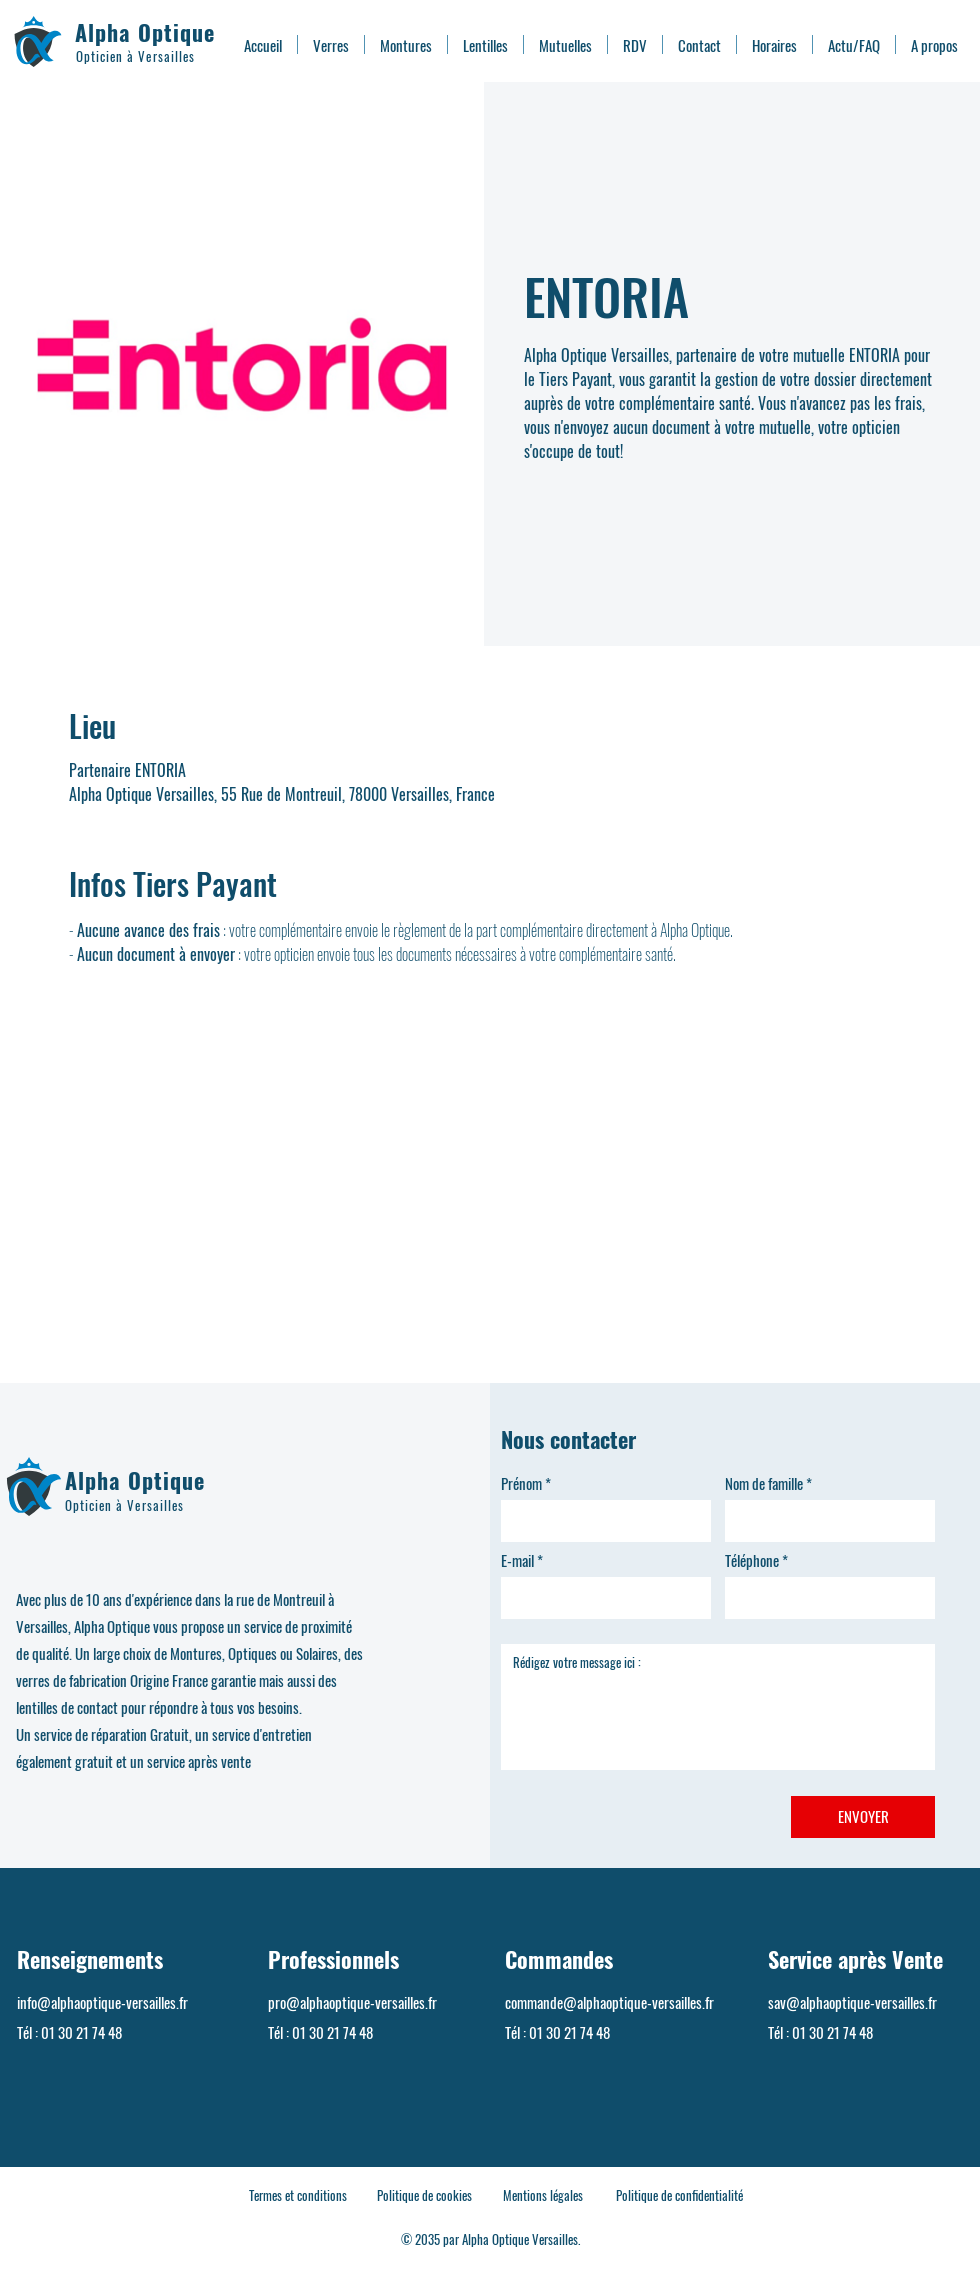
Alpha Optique (145, 32)
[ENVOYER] (863, 1817)
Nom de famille (764, 1483)
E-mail (517, 1560)
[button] (331, 44)
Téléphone (752, 1560)
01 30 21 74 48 (81, 2032)
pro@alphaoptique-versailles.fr (352, 2002)
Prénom (521, 1483)
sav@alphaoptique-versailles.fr (852, 2002)
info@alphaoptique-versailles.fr (102, 2002)
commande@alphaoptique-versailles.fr (609, 2002)
